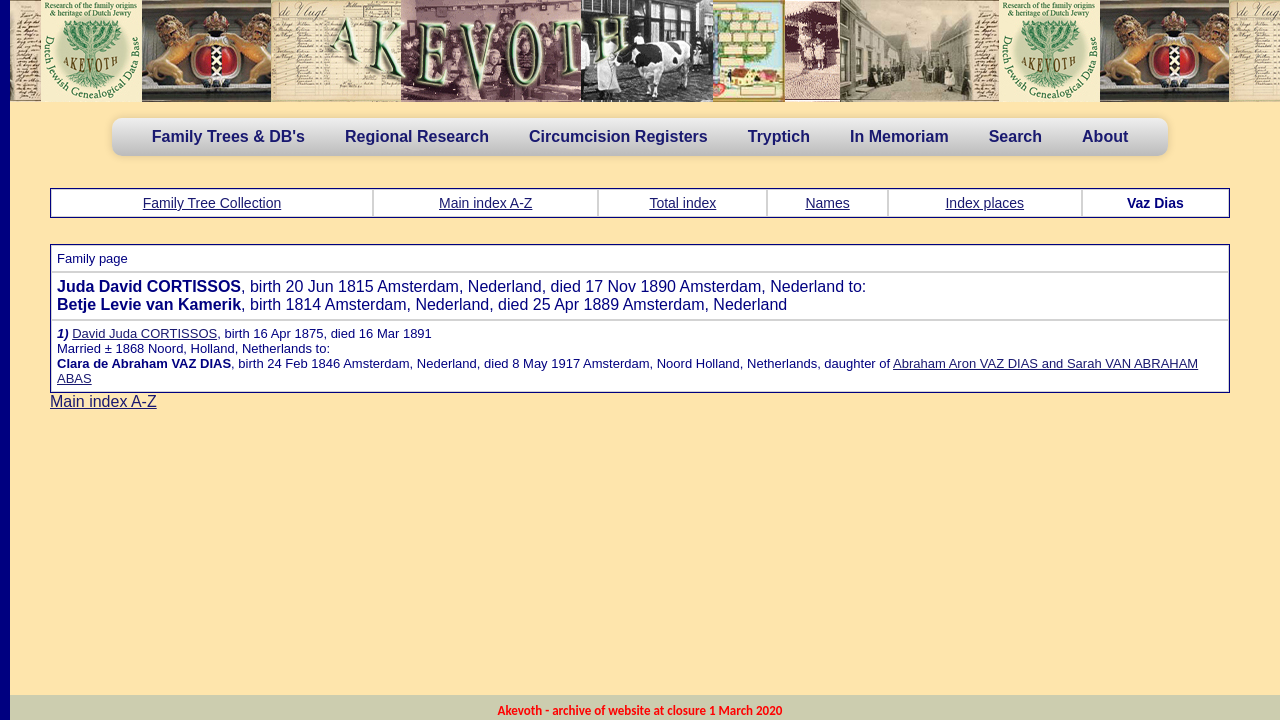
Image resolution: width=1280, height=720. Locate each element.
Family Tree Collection (212, 203)
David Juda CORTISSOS (144, 333)
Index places (984, 203)
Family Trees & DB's (228, 136)
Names (827, 203)
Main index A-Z (485, 203)
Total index (682, 203)
